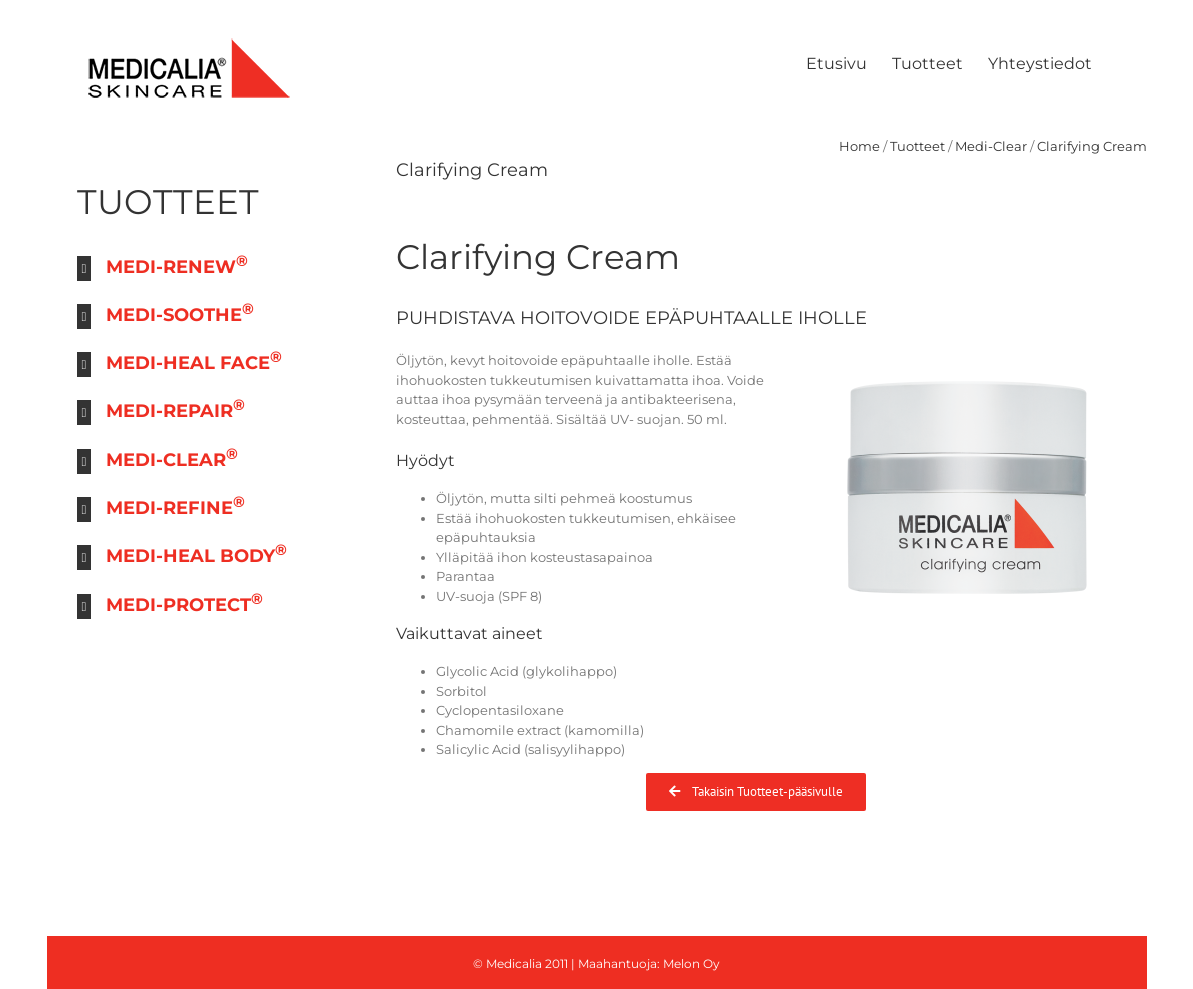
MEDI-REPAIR (175, 408)
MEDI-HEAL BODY (196, 553)
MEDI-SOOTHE (180, 312)
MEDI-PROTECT (184, 602)
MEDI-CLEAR (172, 457)
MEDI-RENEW (177, 264)
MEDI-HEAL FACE (194, 360)
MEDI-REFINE (175, 505)
